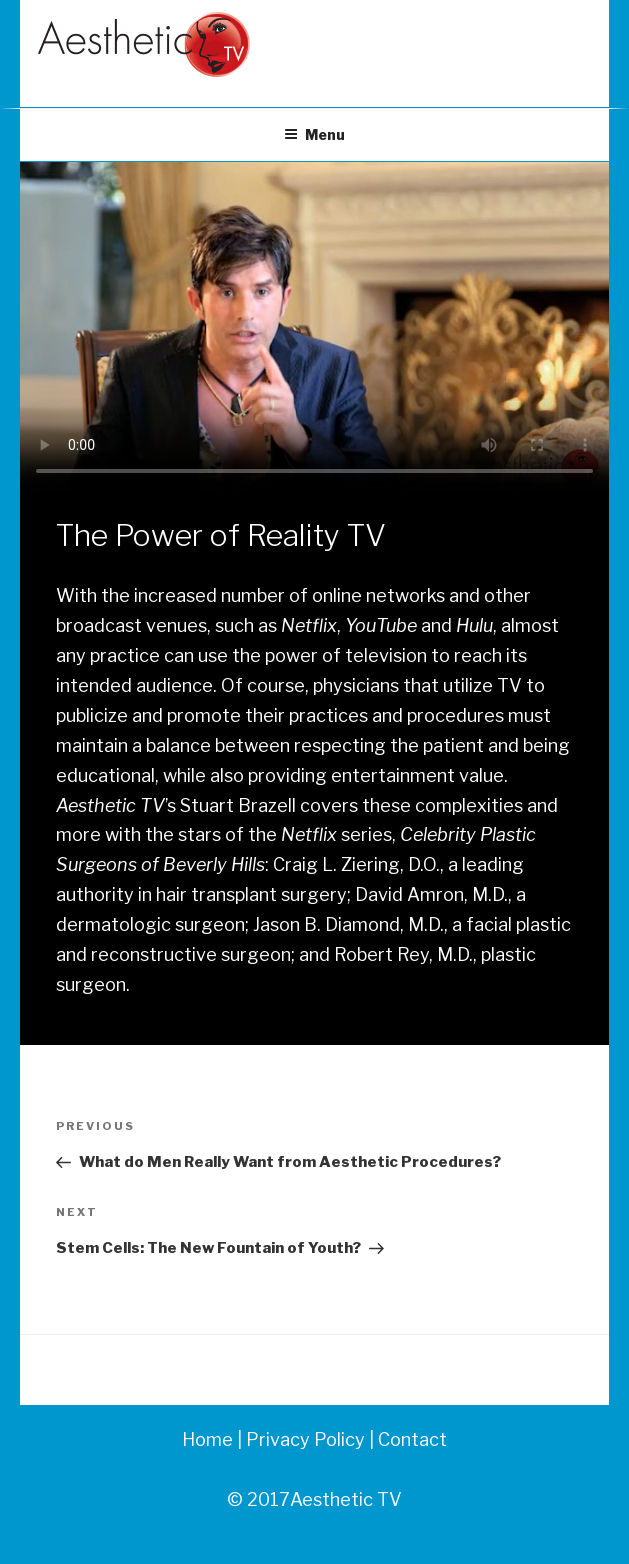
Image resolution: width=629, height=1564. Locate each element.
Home (207, 1439)
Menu (314, 134)
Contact (412, 1439)
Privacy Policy (303, 1439)
